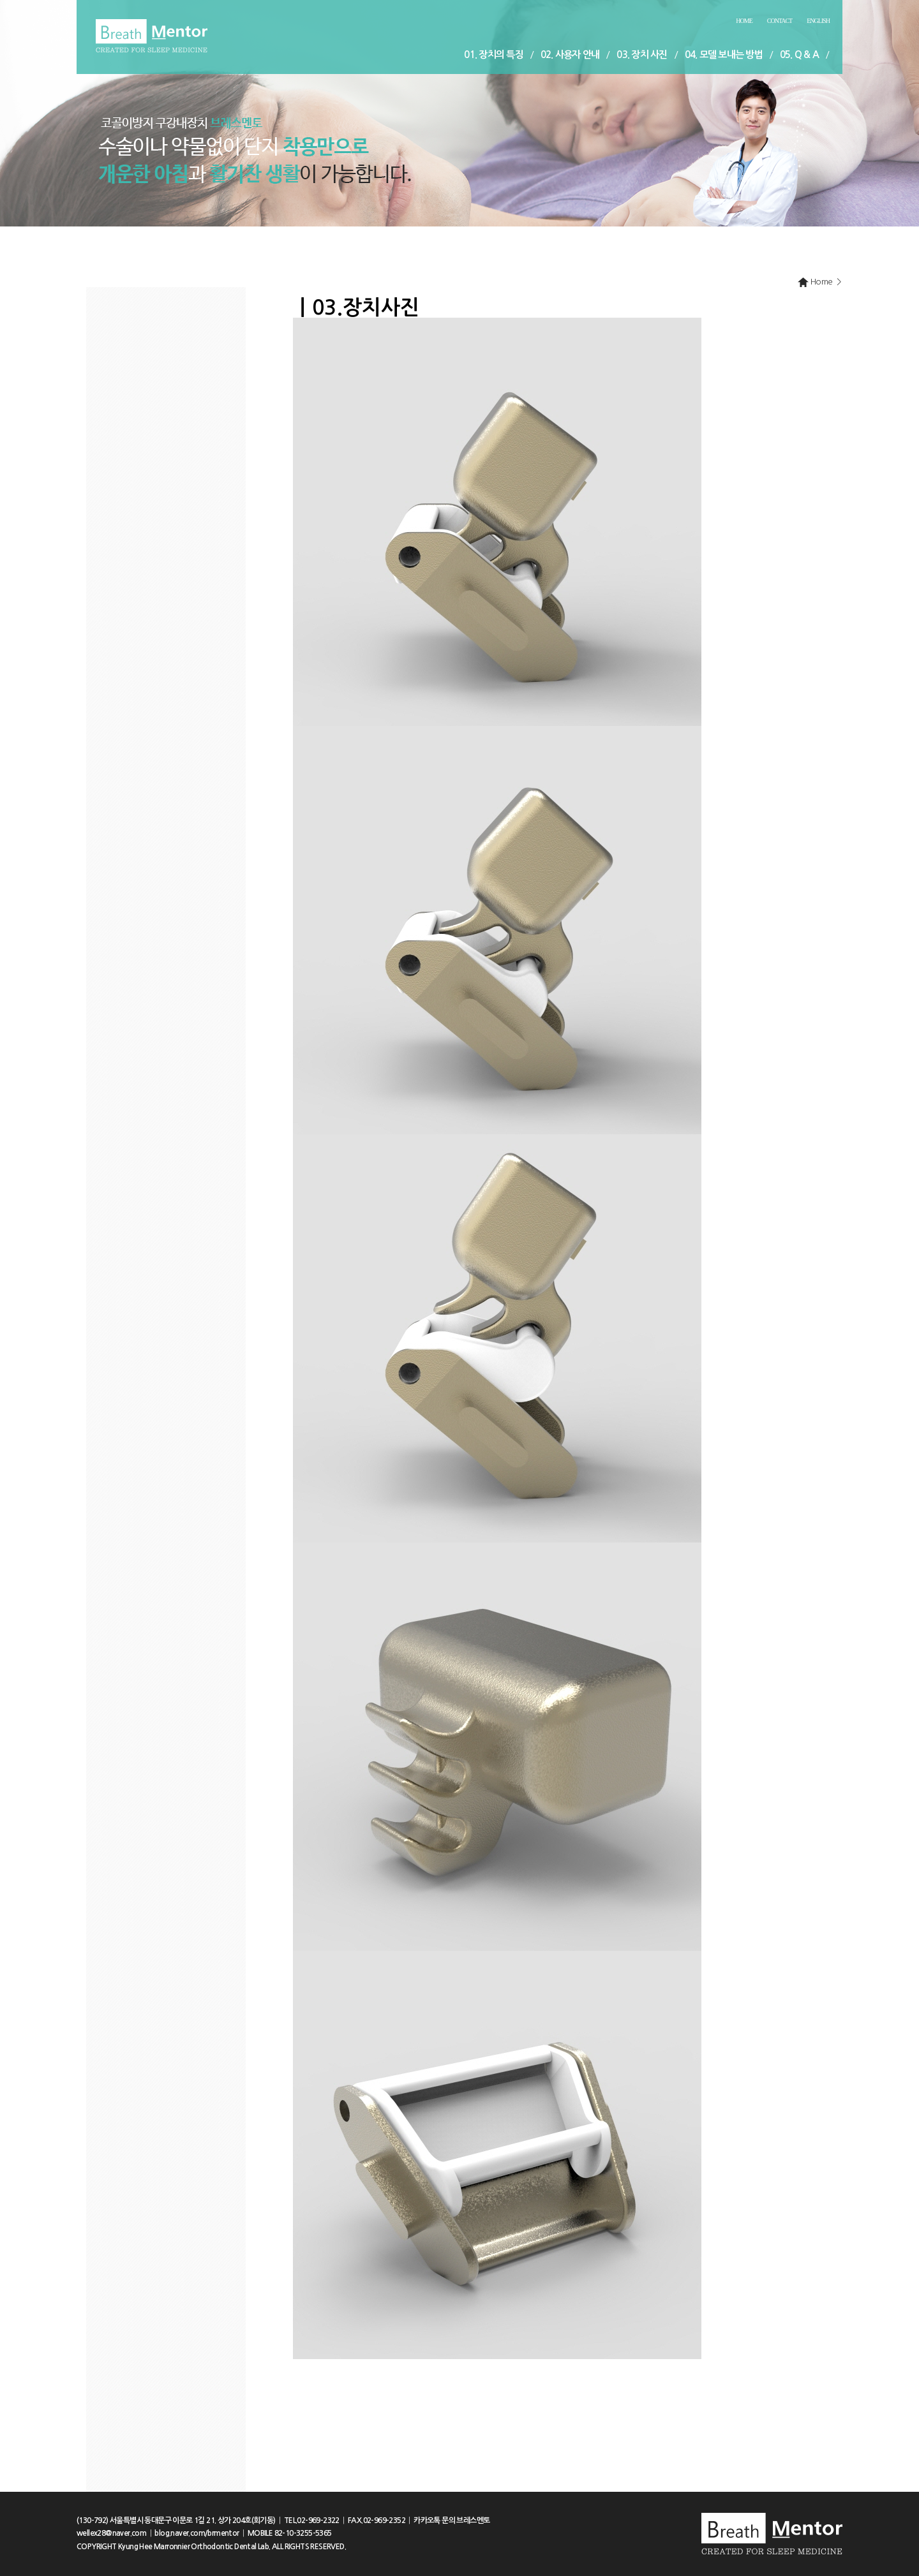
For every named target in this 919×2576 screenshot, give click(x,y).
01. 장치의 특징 (493, 54)
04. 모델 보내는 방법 (724, 54)
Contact (779, 20)
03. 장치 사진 (641, 54)
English (818, 20)
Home (744, 20)
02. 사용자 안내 (570, 54)
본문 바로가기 (0, 0)
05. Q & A (799, 54)
